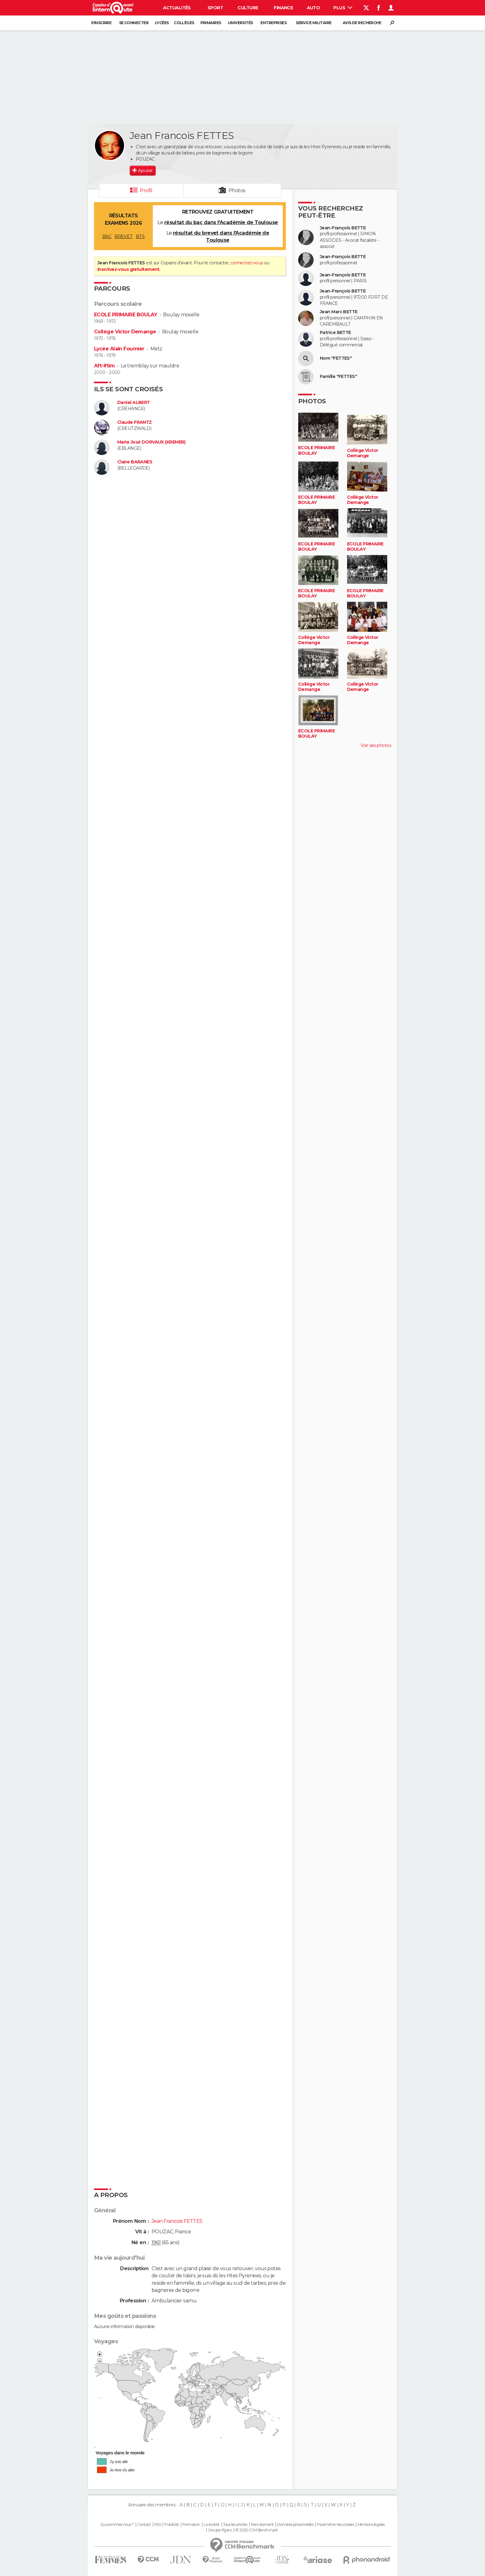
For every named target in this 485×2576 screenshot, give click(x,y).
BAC (106, 236)
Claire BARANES (134, 462)
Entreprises (273, 22)
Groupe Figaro (220, 2530)
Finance (283, 8)
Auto (313, 8)
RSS (157, 2524)
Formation (191, 2524)
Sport (215, 8)
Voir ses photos (376, 745)
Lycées (162, 22)
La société (211, 2524)
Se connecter (133, 22)
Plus (342, 8)
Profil (146, 190)
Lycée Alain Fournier (119, 349)
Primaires (210, 22)
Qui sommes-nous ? (117, 2524)
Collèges (184, 22)
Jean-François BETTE (343, 228)
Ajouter (145, 170)
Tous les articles (235, 2524)
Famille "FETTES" (338, 376)
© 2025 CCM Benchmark (256, 2530)
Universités (240, 22)
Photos (237, 190)
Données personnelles (295, 2524)
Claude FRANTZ (134, 422)
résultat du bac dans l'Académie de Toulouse (221, 222)
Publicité (171, 2524)
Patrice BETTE (335, 332)
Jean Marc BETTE (339, 311)
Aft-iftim (104, 366)
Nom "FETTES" (336, 358)
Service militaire (313, 22)
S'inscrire (101, 22)
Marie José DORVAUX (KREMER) (151, 442)
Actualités (177, 8)
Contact (144, 2524)
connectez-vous (246, 263)
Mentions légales (371, 2524)
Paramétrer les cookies (335, 2524)
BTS (140, 236)
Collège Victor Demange (125, 332)
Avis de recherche (362, 22)
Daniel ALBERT (133, 402)
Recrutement (262, 2524)
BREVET (123, 236)
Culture (248, 8)
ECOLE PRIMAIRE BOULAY (125, 315)
